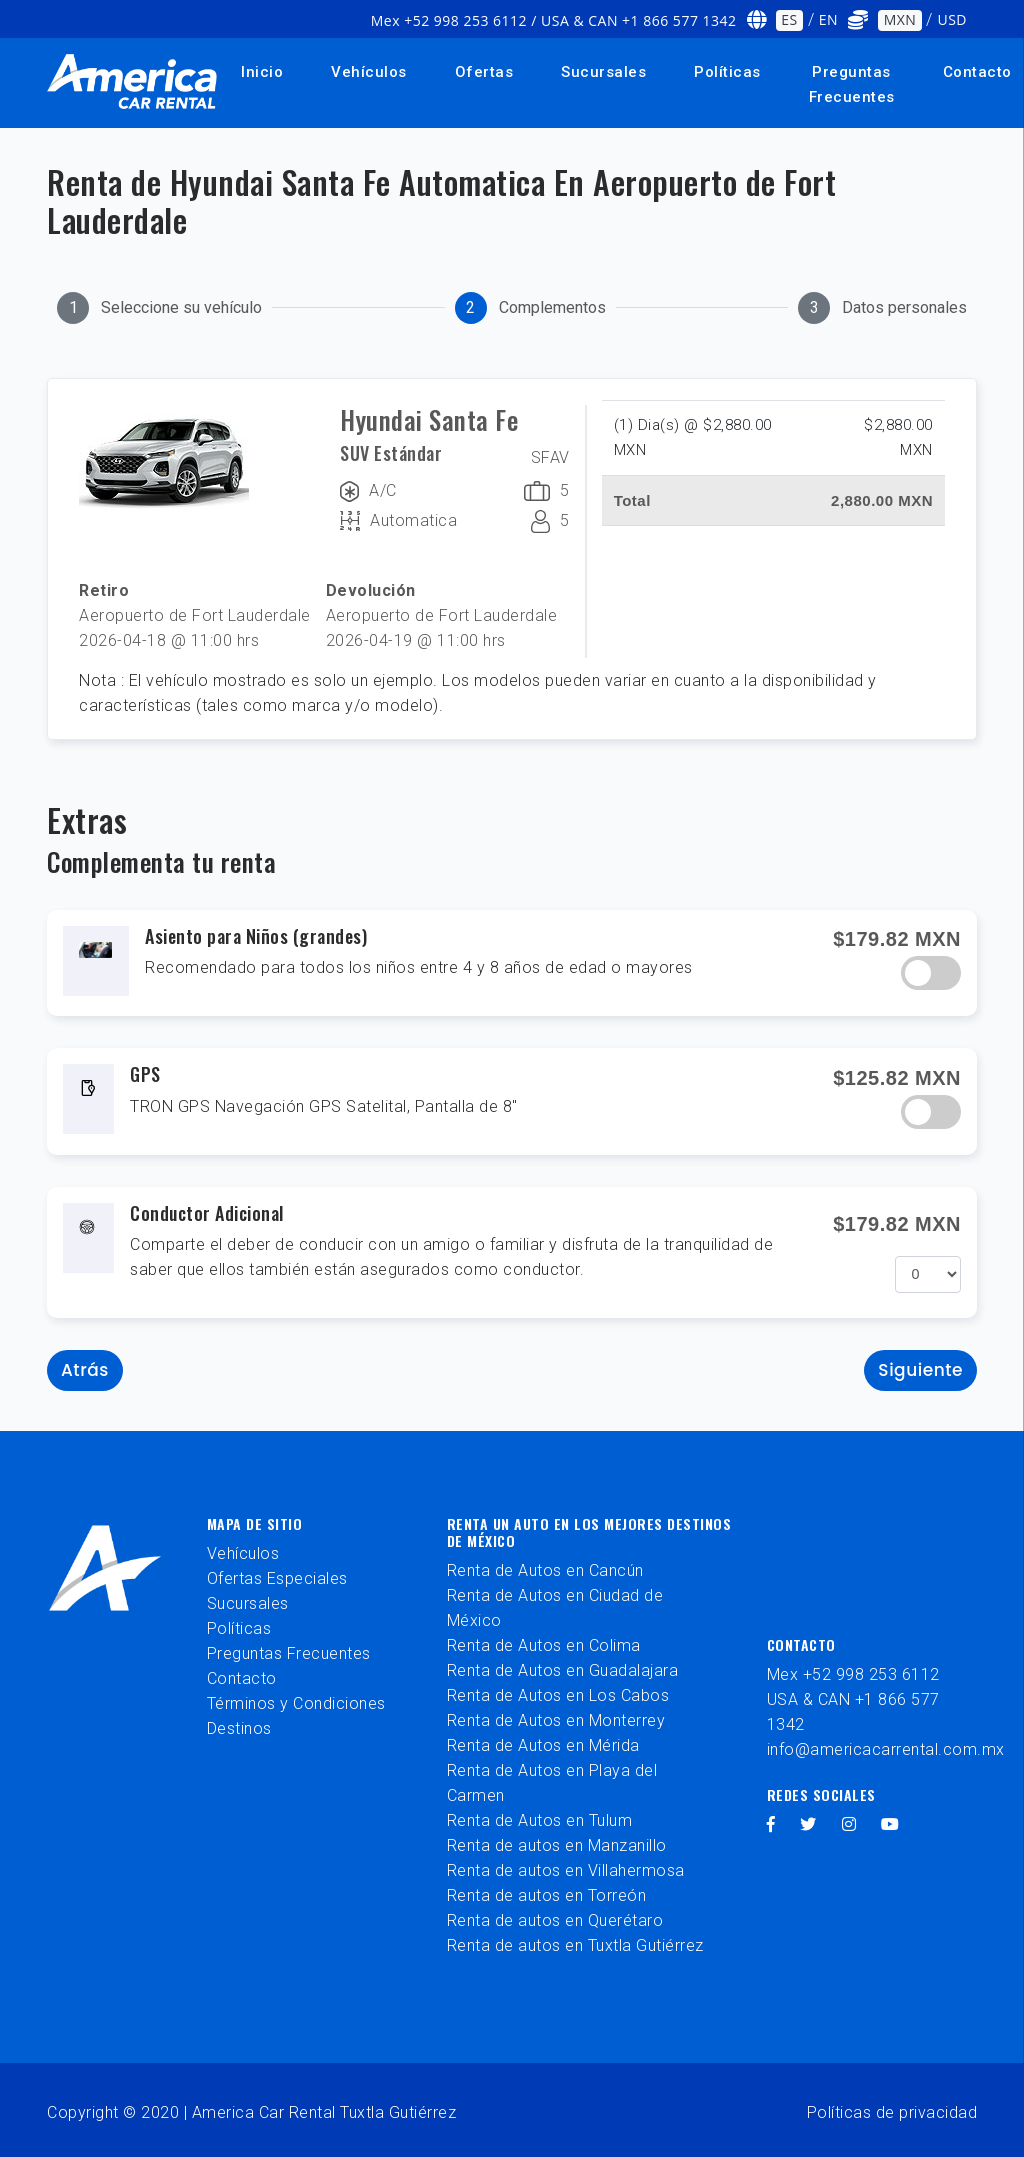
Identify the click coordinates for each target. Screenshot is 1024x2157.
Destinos (239, 1728)
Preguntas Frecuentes (852, 84)
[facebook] (771, 1824)
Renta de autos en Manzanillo (557, 1845)
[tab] (159, 308)
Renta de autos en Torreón (547, 1895)
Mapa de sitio (255, 1523)
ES (789, 19)
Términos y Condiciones (296, 1703)
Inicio (262, 72)
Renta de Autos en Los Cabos (558, 1695)
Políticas (727, 72)
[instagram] (849, 1824)
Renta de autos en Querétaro (555, 1920)
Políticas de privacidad (892, 2112)
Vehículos (369, 72)
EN (828, 19)
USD (952, 19)
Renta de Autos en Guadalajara (563, 1670)
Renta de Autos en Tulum (540, 1820)
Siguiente (920, 1370)
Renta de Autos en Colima (544, 1645)
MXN (900, 19)
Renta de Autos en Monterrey (556, 1720)
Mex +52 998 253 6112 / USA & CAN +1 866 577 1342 (554, 20)
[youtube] (890, 1824)
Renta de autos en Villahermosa (566, 1870)
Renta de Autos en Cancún (545, 1570)
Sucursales (603, 72)
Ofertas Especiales (277, 1578)
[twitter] (808, 1824)
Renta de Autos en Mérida (543, 1745)
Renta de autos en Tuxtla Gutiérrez (575, 1945)
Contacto (242, 1678)
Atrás (85, 1370)
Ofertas (484, 72)
